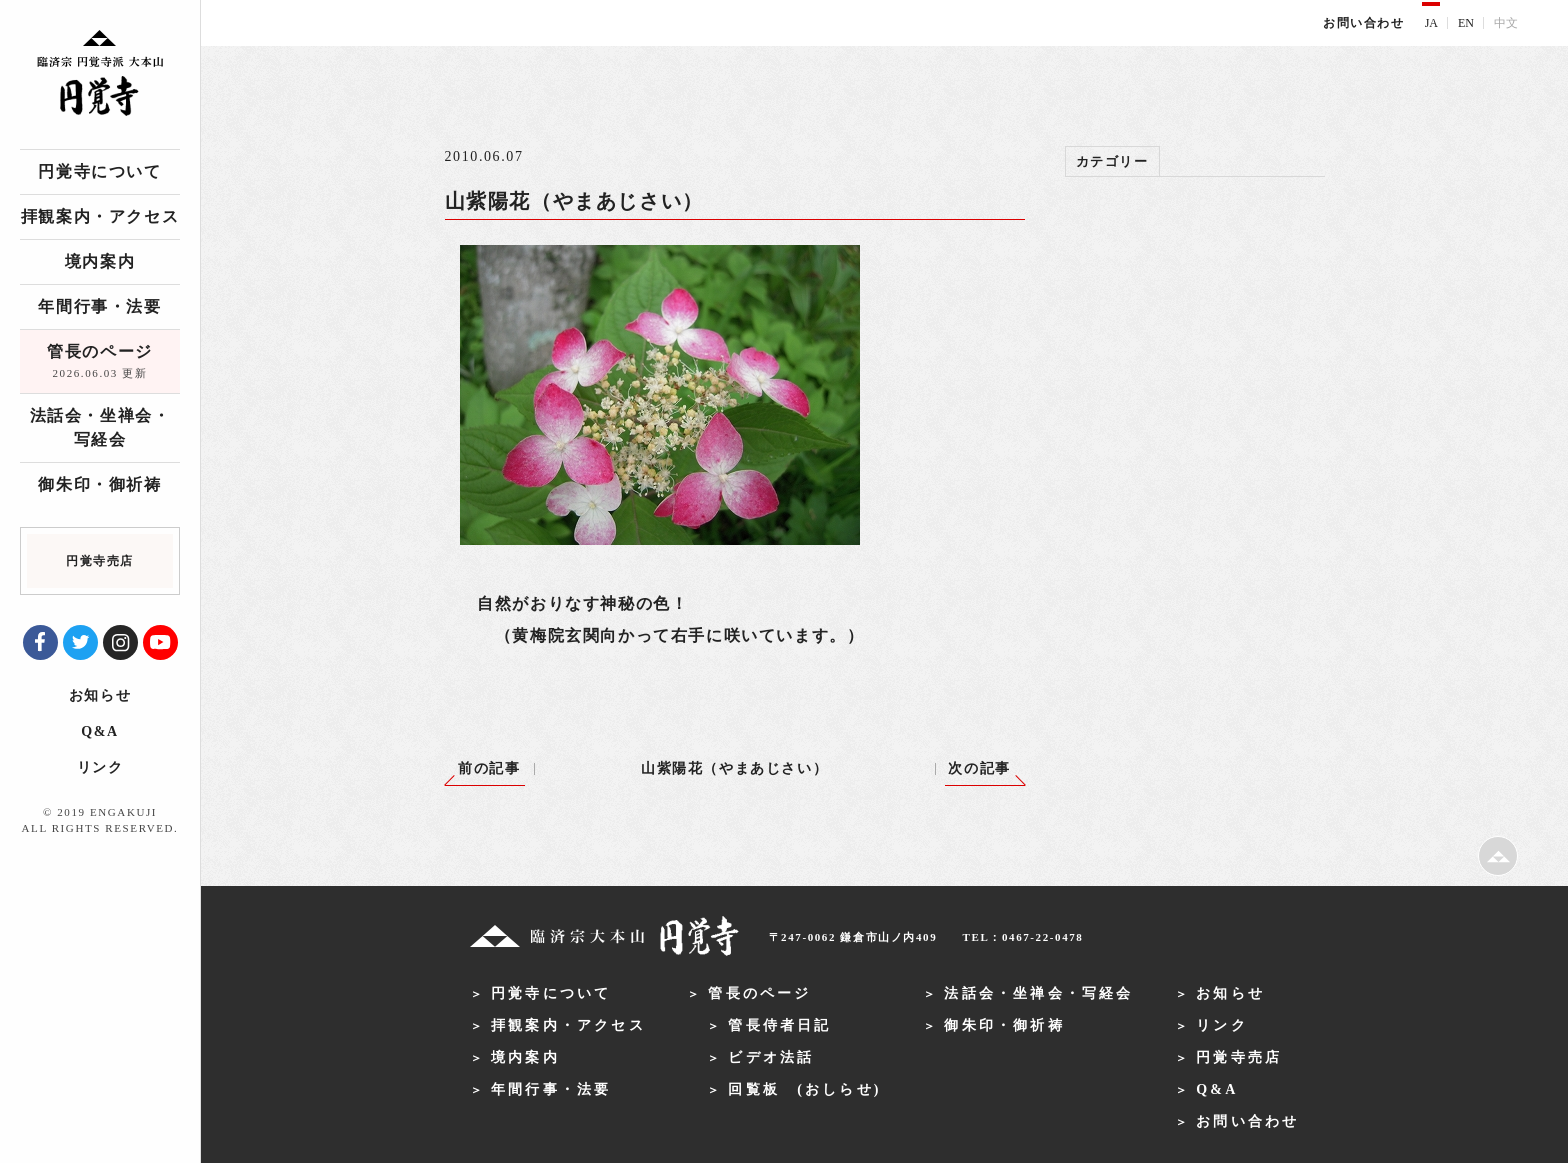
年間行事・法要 (99, 306)
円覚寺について (99, 171)
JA (1431, 23)
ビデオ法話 (771, 1057)
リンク (100, 767)
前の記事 (489, 768)
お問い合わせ (1364, 23)
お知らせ (100, 695)
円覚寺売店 (1239, 1057)
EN (1466, 23)
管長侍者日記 (779, 1025)
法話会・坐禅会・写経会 (100, 427)
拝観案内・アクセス (100, 216)
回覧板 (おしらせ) (804, 1089)
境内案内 (100, 261)
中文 (1506, 23)
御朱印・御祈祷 (99, 484)
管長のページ (100, 363)
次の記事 (979, 768)
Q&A (99, 731)
